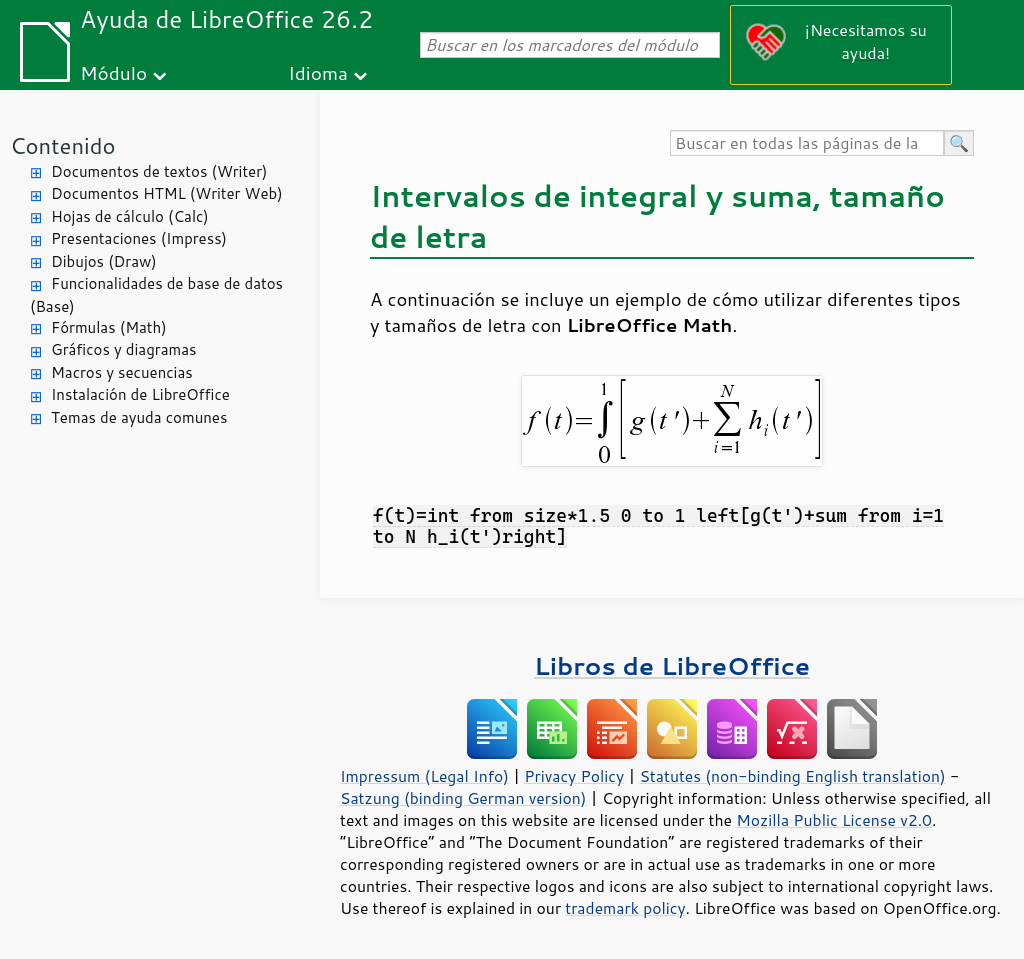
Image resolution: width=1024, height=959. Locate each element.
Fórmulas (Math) (109, 327)
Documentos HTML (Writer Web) (167, 193)
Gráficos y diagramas (123, 349)
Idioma (318, 72)
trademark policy (625, 908)
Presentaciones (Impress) (139, 238)
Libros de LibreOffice (672, 665)
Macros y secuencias (122, 372)
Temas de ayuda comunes (139, 417)
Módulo (113, 72)
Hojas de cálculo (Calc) (130, 216)
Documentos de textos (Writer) (159, 171)
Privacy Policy (574, 776)
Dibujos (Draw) (104, 261)
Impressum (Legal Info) (424, 776)
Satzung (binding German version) (463, 798)
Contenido (62, 145)
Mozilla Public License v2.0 (834, 820)
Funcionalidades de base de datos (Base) (156, 295)
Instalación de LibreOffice (140, 394)
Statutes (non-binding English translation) (792, 776)
